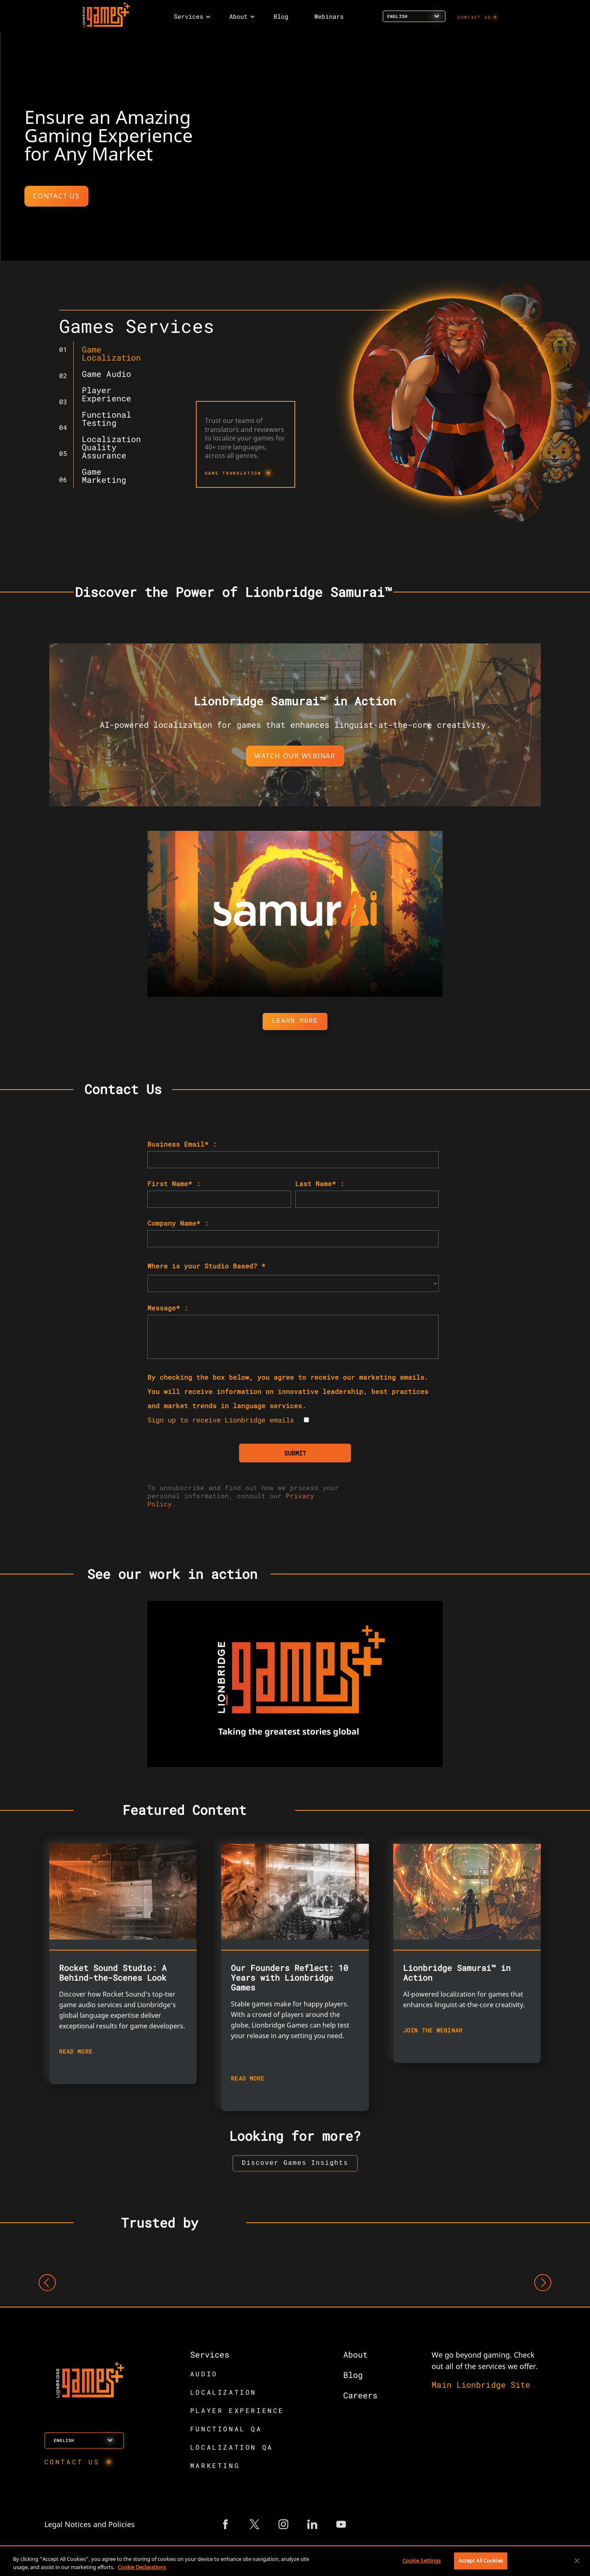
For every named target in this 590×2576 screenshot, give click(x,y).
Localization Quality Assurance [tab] (111, 447)
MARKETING (215, 2467)
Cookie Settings (421, 2560)
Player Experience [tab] (106, 394)
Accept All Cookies (480, 2560)
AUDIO (204, 2375)
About (355, 2356)
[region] (295, 2561)
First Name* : (173, 1183)
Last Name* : (319, 1183)
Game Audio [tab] (106, 373)
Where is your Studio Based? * (206, 1266)
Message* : (167, 1307)
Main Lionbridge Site (481, 2386)
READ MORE (75, 2051)
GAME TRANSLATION (233, 473)
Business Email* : (182, 1144)
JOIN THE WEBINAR (433, 2030)
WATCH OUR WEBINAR (295, 755)
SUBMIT (295, 1453)
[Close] (577, 2560)
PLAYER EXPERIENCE (237, 2412)
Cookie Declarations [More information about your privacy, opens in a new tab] (142, 2567)
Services (209, 2356)
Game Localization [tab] (111, 353)
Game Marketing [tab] (104, 475)
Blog (353, 2376)
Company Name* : (177, 1223)
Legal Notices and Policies (89, 2526)
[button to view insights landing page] (295, 2164)
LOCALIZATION (223, 2393)
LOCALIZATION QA (231, 2448)
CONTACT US (474, 17)
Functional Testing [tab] (106, 418)
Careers (360, 2396)
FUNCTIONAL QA (226, 2430)
